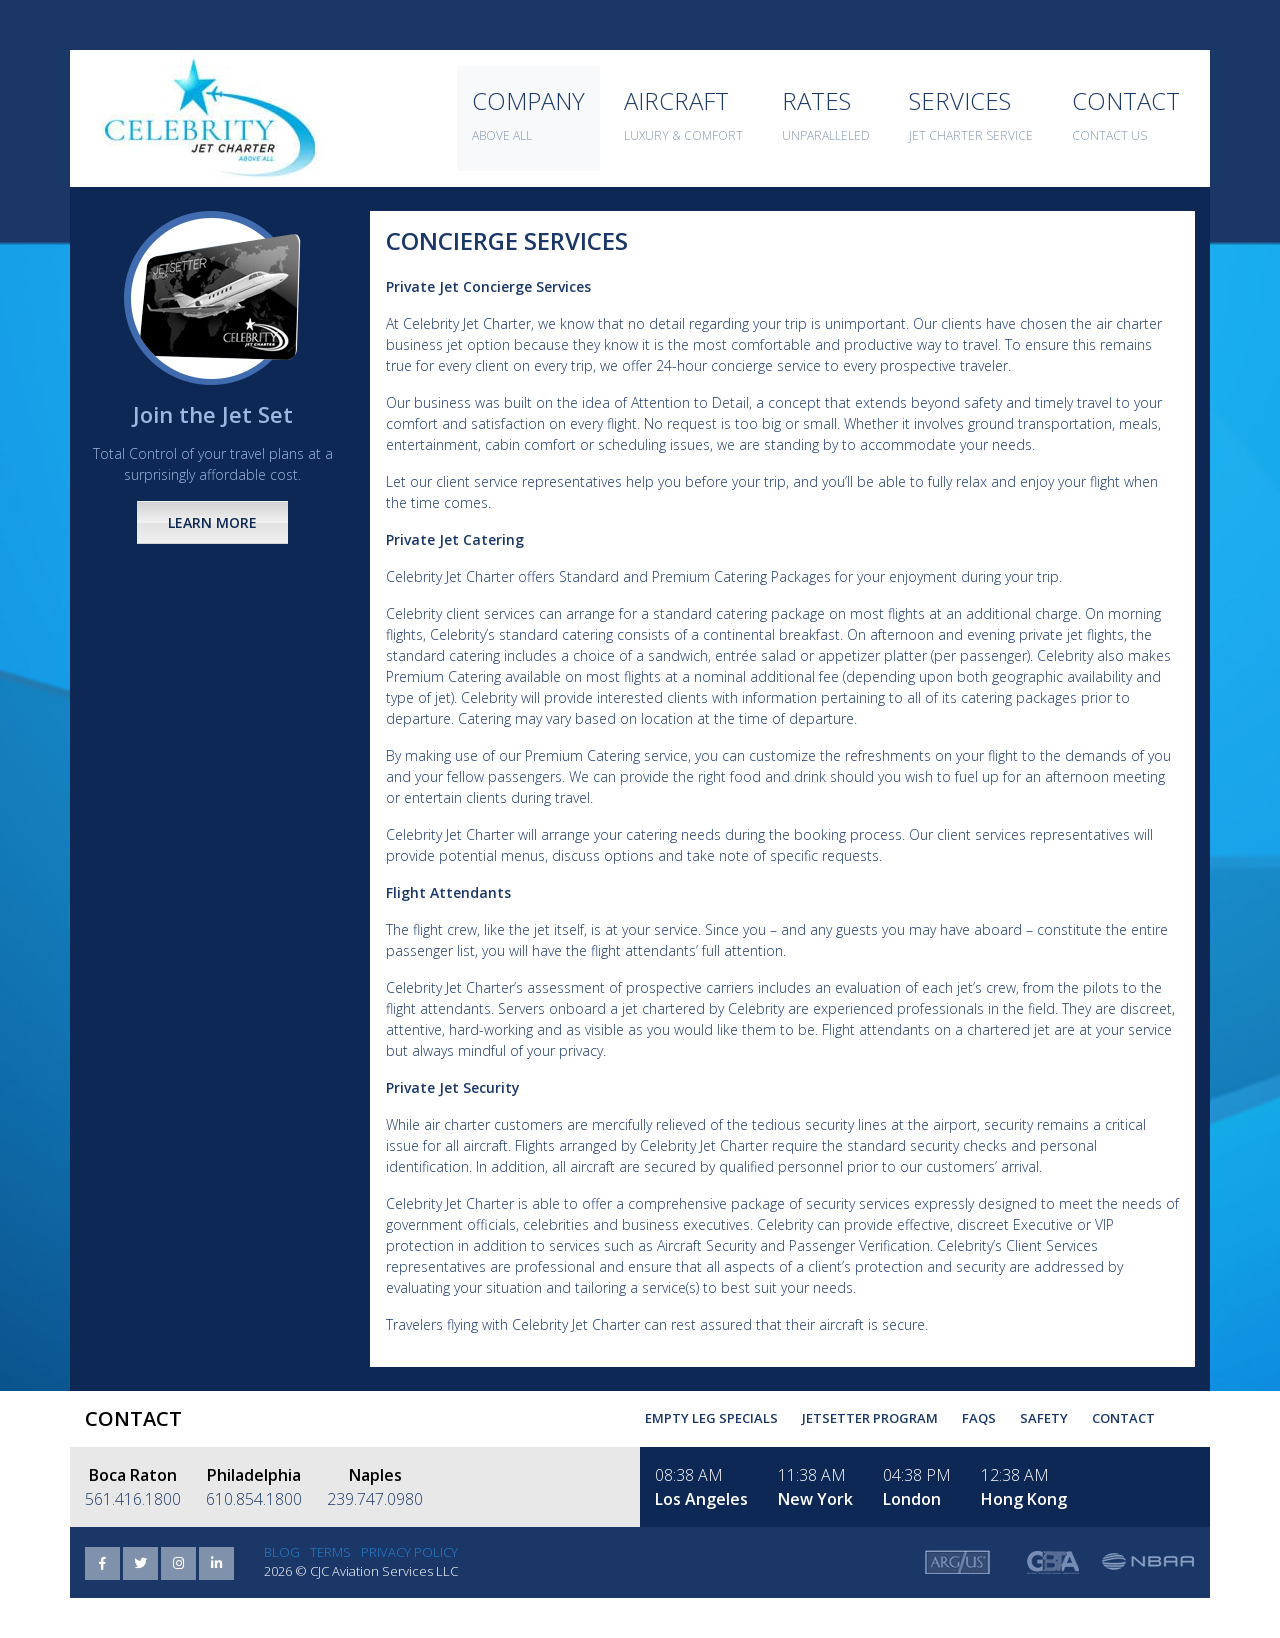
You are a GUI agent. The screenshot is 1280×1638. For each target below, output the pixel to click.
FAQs (979, 1418)
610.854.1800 (254, 1499)
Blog (282, 1552)
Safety (1044, 1418)
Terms (330, 1552)
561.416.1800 (133, 1499)
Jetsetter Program (870, 1418)
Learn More (212, 522)
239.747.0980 (375, 1499)
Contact (1123, 1418)
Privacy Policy (409, 1552)
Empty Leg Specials (711, 1418)
